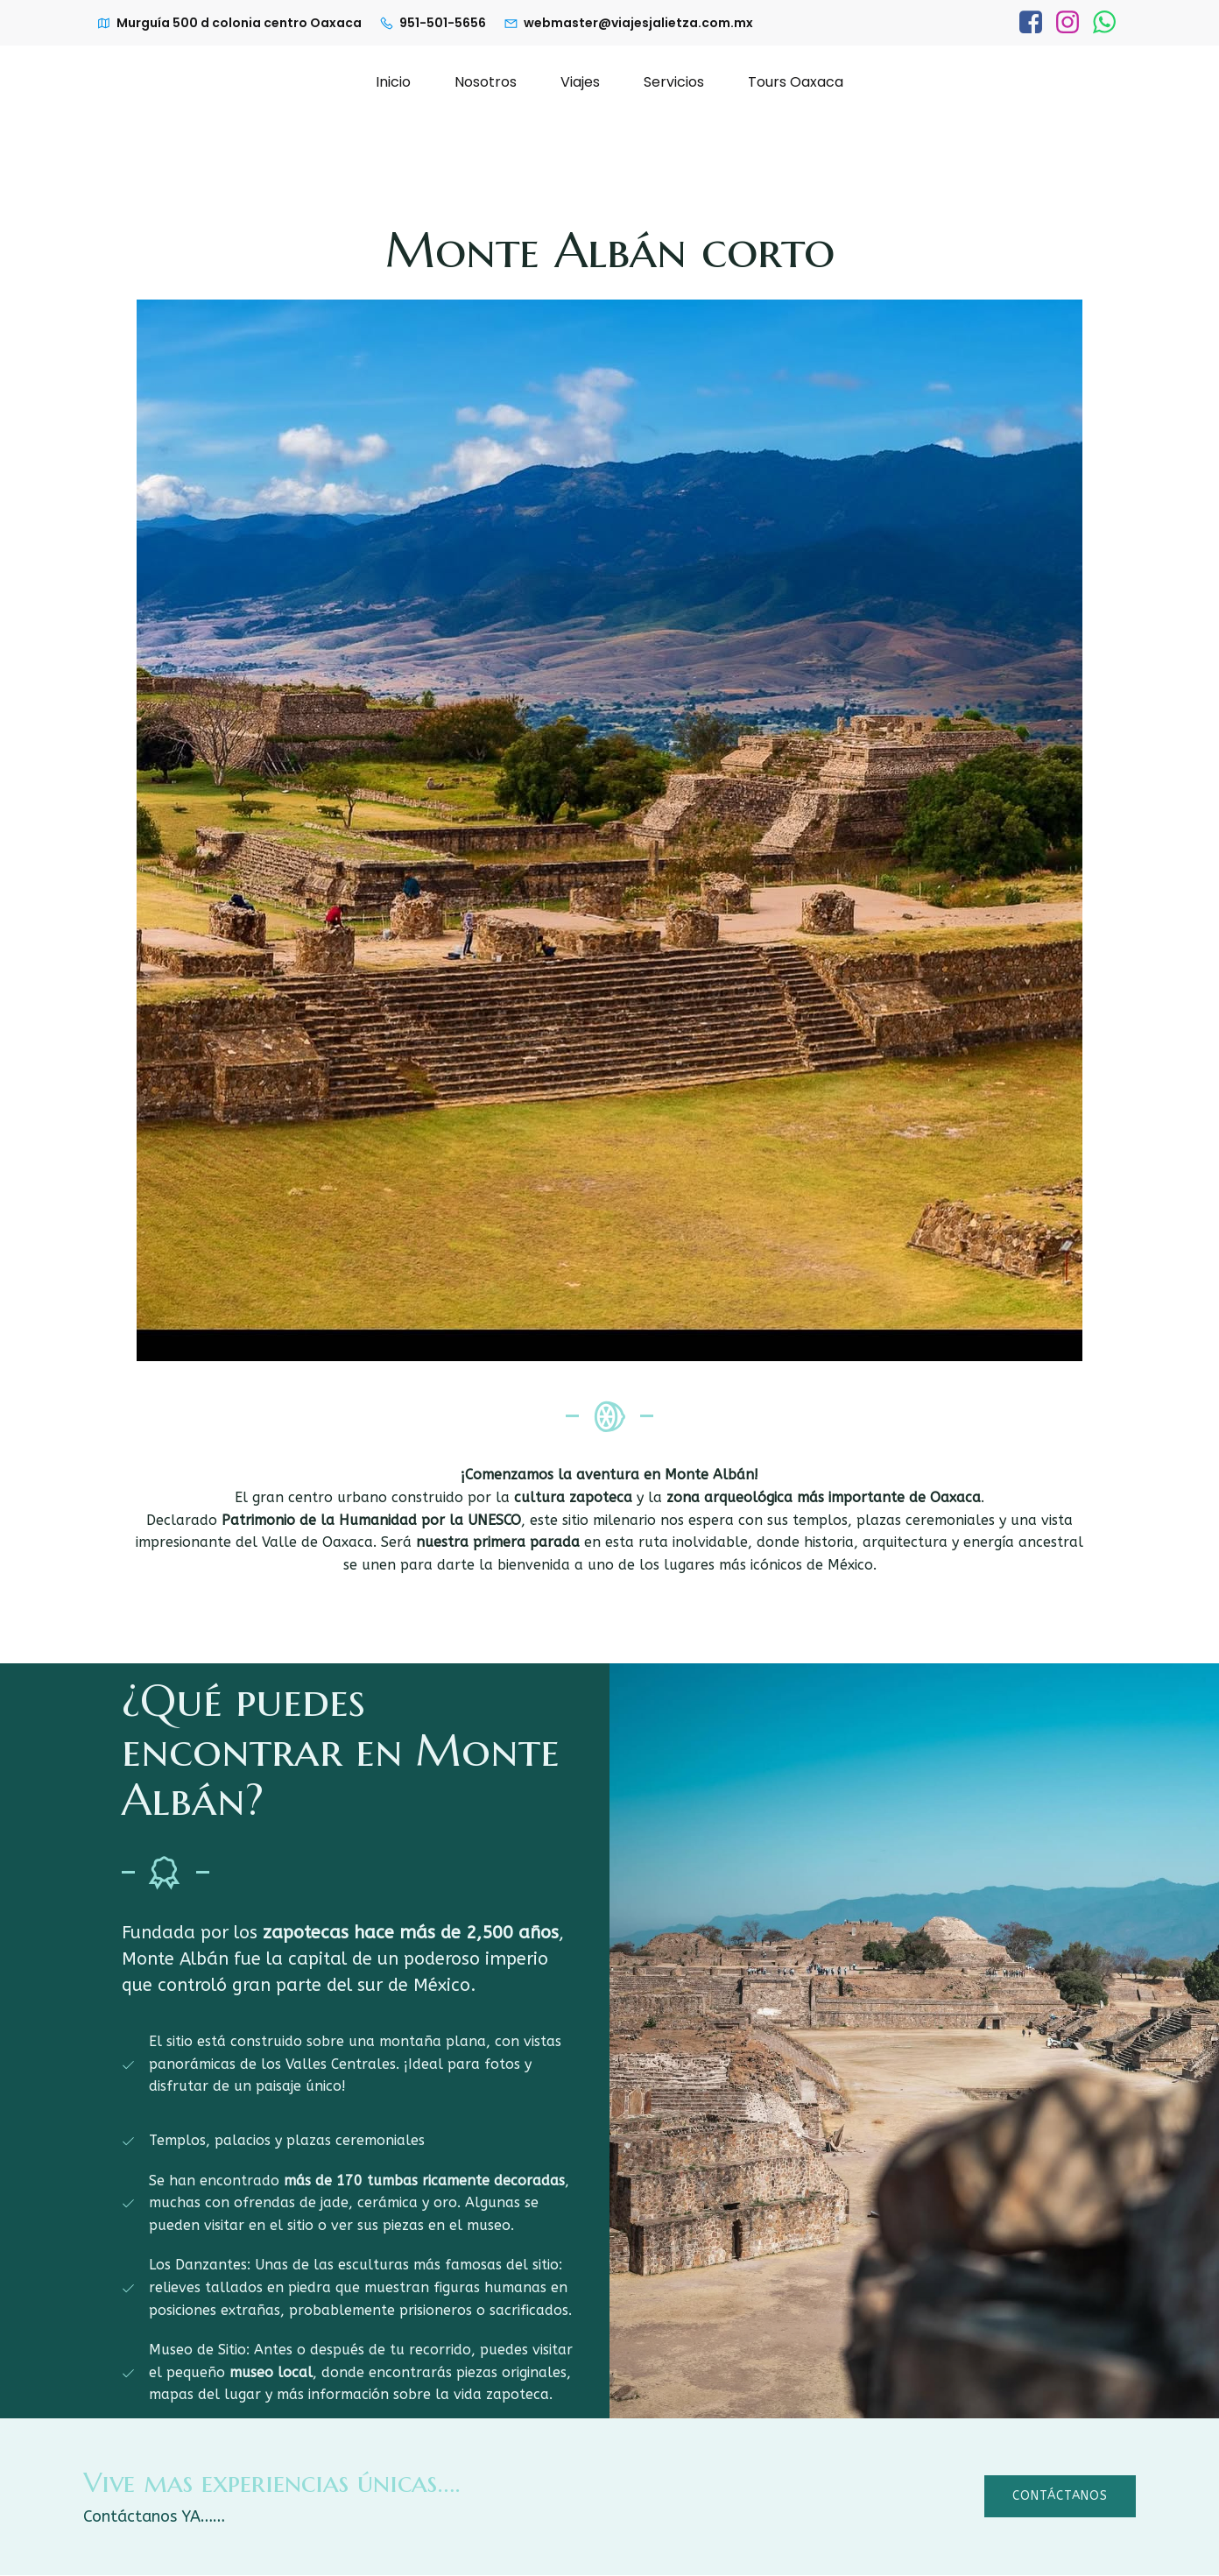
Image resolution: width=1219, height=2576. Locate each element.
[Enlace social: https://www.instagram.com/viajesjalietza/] (1067, 22)
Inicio (393, 82)
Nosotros (485, 82)
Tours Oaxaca (795, 82)
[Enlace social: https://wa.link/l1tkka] (1104, 22)
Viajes (580, 82)
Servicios (674, 82)
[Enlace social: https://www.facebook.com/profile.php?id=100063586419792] (1030, 22)
